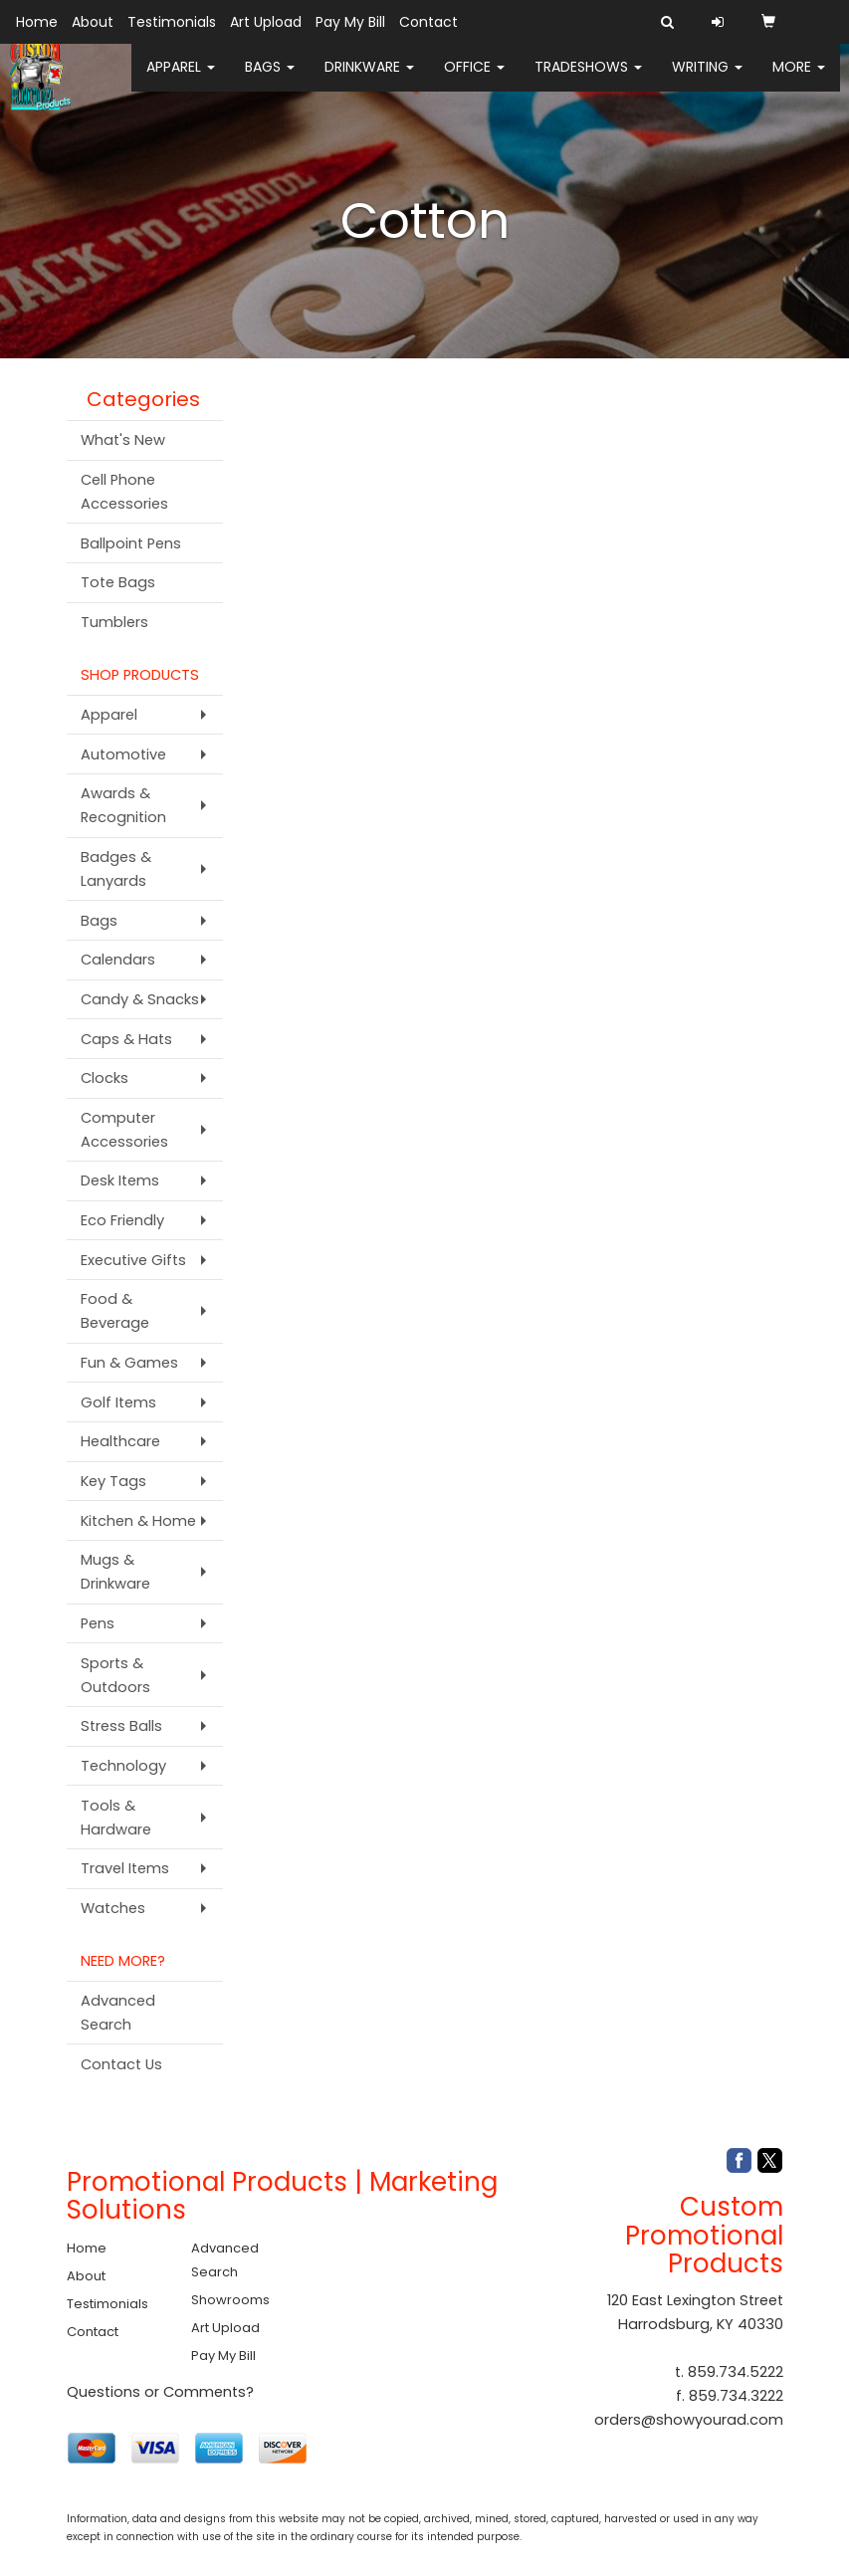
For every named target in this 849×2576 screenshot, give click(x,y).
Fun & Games (129, 1363)
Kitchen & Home (138, 1521)
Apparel (180, 80)
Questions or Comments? (160, 2392)
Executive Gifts (133, 1260)
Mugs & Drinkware (115, 1572)
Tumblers (114, 622)
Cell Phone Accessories (124, 492)
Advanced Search (118, 2013)
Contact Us (121, 2064)
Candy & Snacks (140, 999)
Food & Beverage (115, 1311)
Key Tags (113, 1481)
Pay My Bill (350, 22)
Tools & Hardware (116, 1817)
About (92, 22)
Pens (97, 1623)
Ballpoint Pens (131, 543)
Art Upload (266, 22)
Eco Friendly (122, 1220)
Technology (123, 1766)
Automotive (123, 754)
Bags (270, 80)
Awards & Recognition (123, 805)
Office (474, 80)
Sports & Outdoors (115, 1675)
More (798, 80)
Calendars (118, 959)
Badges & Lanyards (116, 869)
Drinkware (369, 80)
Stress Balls (121, 1726)
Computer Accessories (124, 1130)
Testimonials (171, 22)
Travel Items (125, 1868)
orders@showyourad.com (688, 2420)
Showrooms (230, 2299)
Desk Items (120, 1180)
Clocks (104, 1078)
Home (37, 22)
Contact (428, 22)
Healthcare (120, 1441)
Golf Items (118, 1402)
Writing (707, 80)
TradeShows (588, 80)
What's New (123, 440)
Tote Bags (118, 582)
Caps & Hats (126, 1039)
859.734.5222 (735, 2372)
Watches (113, 1908)
